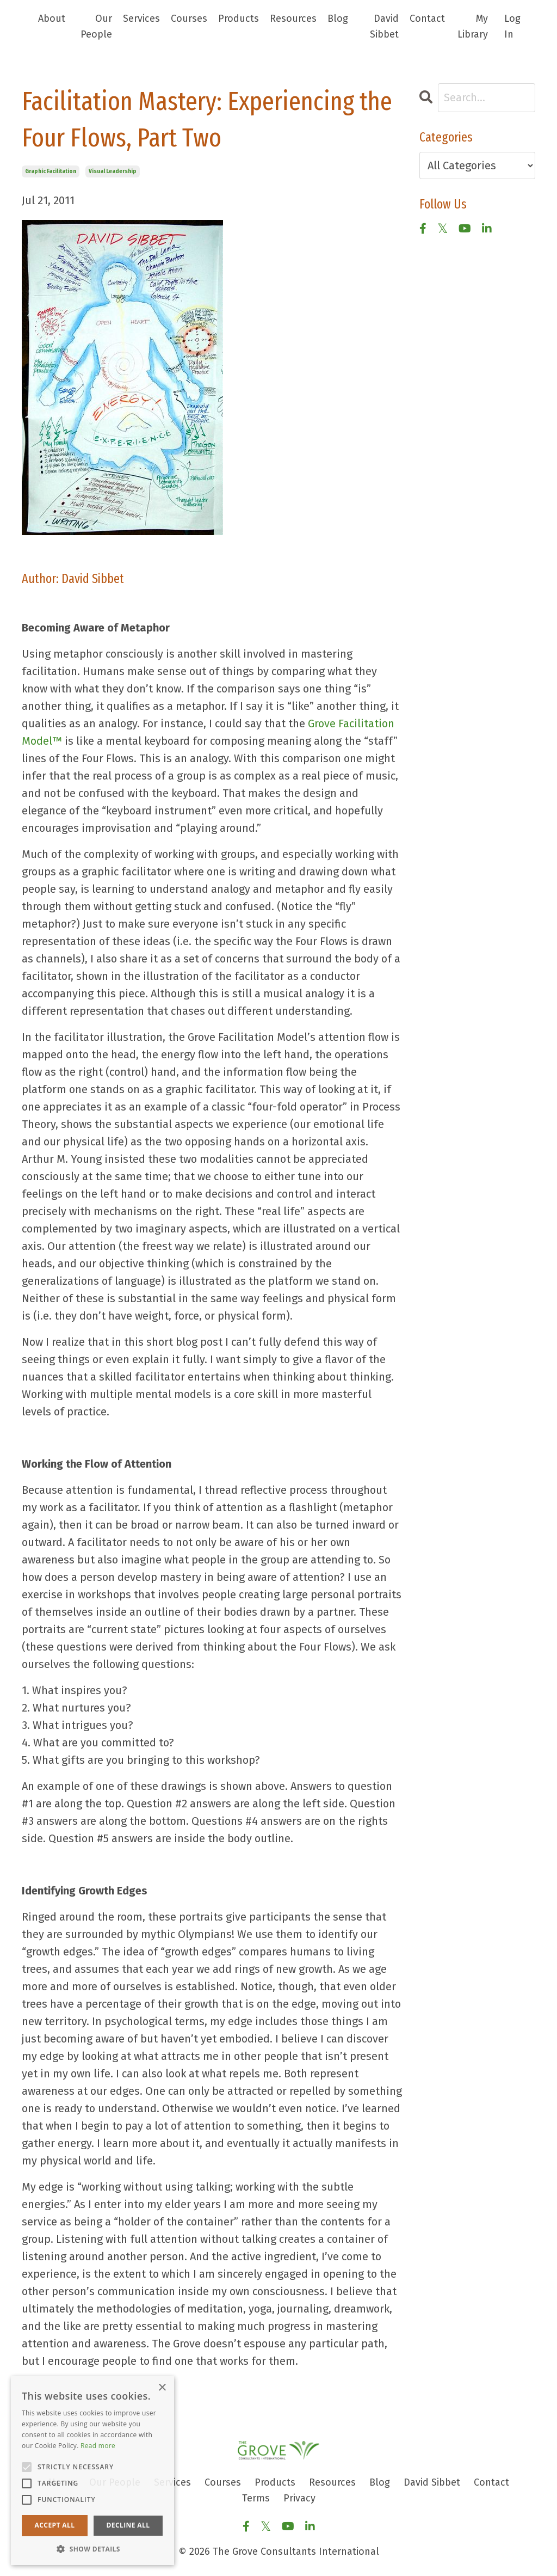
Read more (98, 2445)
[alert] (92, 2470)
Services (141, 18)
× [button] (162, 2388)
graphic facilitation (50, 171)
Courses (189, 18)
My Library (472, 26)
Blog (337, 18)
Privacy (299, 2498)
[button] (92, 2548)
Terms (256, 2498)
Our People (96, 26)
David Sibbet (384, 26)
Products (238, 18)
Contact (427, 18)
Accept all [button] (55, 2525)
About (51, 18)
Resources (293, 18)
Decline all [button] (128, 2525)
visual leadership (113, 171)
